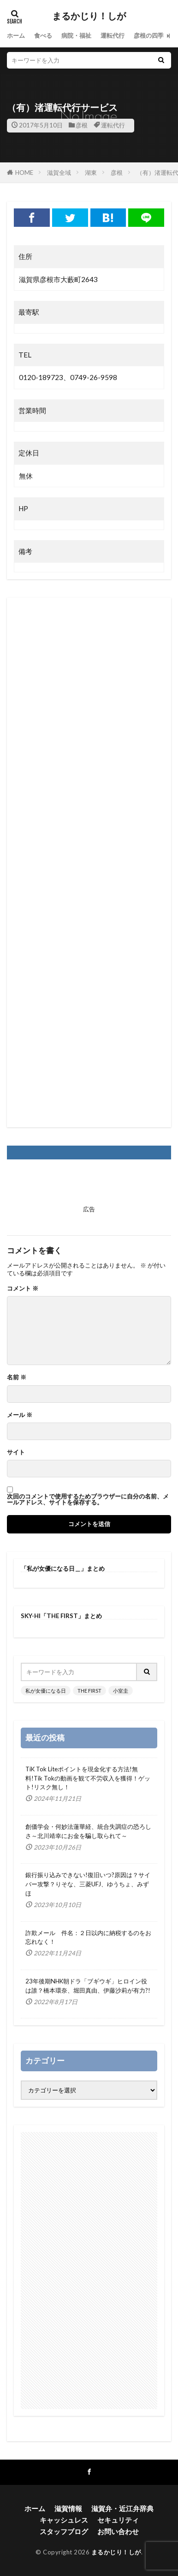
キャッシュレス (64, 2520)
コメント (22, 1288)
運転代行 (113, 35)
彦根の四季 (149, 35)
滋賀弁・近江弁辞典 (122, 2508)
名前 (16, 1377)
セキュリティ (118, 2520)
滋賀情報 (68, 2508)
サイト (16, 1452)
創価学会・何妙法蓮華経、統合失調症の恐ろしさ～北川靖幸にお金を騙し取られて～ (88, 1831)
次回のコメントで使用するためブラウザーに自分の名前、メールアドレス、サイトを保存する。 (88, 1499)
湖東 (91, 172)
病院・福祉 (76, 35)
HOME (24, 172)
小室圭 (120, 1691)
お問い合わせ (118, 2531)
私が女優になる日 (45, 1691)
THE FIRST (89, 1691)
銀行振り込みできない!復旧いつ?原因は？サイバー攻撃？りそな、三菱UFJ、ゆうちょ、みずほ (87, 1884)
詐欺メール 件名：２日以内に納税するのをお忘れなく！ (88, 1937)
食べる (43, 35)
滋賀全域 (59, 172)
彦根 (82, 125)
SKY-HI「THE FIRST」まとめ (61, 1615)
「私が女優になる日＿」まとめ (63, 1568)
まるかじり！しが (89, 16)
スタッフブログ (64, 2531)
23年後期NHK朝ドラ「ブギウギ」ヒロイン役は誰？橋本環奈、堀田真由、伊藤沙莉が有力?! (87, 1985)
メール (19, 1415)
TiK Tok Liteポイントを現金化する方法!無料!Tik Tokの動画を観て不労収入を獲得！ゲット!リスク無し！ (87, 1778)
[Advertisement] (89, 862)
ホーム (16, 35)
